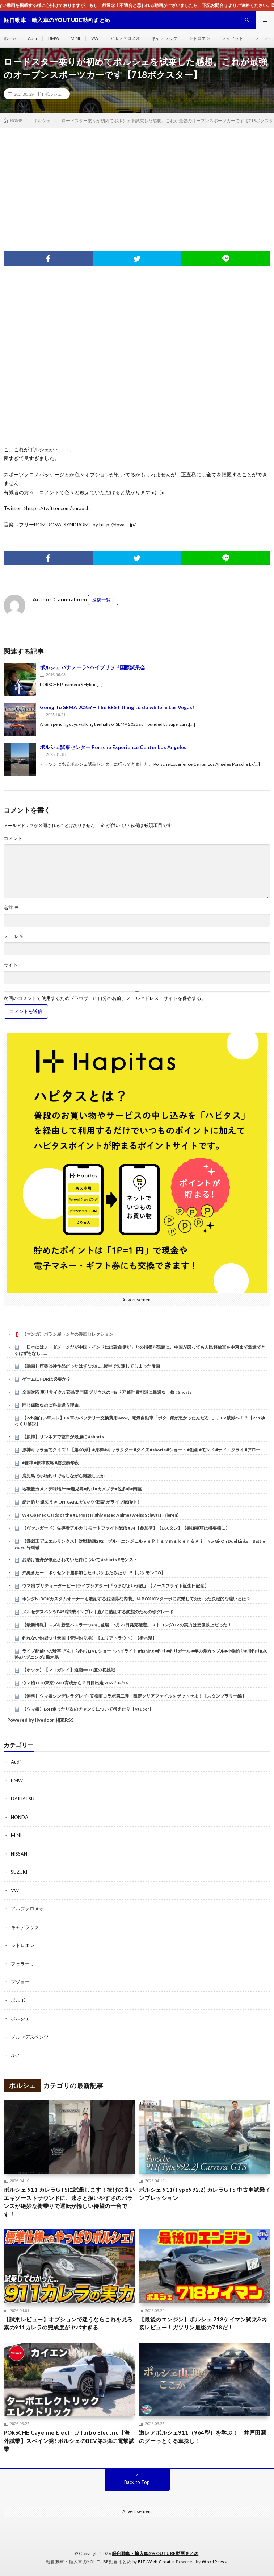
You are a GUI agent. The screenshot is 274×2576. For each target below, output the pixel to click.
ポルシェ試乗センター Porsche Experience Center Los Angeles (113, 747)
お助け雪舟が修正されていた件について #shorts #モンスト (80, 1559)
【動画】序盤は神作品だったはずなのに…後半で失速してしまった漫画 (91, 1366)
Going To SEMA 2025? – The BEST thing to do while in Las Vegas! (117, 707)
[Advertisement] (137, 182)
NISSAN (19, 1854)
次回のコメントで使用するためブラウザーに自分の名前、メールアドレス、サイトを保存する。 (105, 998)
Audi (32, 38)
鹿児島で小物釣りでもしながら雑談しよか (63, 1476)
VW (94, 38)
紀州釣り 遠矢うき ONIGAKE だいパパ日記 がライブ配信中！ (81, 1502)
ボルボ (18, 2000)
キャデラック (164, 38)
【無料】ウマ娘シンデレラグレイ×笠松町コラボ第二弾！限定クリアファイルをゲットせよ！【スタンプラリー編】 (134, 1696)
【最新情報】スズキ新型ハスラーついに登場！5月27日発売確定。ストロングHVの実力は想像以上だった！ (127, 1625)
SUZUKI (19, 1872)
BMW (53, 38)
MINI (75, 38)
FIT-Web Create (156, 2561)
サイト (11, 965)
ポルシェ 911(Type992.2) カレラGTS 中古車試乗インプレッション (205, 2193)
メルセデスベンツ (30, 2037)
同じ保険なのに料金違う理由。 (52, 1405)
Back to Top (137, 2482)
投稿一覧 (101, 600)
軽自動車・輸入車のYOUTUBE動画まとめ (155, 2553)
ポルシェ (53, 94)
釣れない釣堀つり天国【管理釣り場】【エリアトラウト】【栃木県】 (89, 1638)
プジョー (20, 1982)
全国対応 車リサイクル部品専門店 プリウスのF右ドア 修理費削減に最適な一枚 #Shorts (106, 1392)
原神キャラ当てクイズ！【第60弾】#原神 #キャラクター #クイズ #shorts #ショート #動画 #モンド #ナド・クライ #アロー (141, 1449)
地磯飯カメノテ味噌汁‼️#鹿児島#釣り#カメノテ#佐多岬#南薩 (82, 1489)
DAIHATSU (22, 1799)
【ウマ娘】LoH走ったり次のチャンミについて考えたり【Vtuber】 (87, 1709)
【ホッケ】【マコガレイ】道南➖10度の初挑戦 (68, 1669)
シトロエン (199, 38)
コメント (13, 838)
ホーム (10, 38)
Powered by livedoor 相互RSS (40, 1720)
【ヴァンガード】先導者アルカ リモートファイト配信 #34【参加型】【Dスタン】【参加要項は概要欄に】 (126, 1528)
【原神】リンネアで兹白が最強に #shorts (63, 1436)
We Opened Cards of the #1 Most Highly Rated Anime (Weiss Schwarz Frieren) (100, 1515)
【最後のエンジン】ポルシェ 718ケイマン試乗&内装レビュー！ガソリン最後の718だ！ (203, 2323)
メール (14, 936)
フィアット (232, 38)
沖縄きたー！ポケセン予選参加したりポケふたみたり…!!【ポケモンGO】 (93, 1572)
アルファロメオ (125, 38)
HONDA (19, 1817)
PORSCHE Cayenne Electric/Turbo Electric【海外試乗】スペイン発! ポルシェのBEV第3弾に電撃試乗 (69, 2440)
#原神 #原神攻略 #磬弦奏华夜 (50, 1462)
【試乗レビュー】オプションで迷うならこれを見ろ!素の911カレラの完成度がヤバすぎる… (69, 2323)
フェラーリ (22, 1964)
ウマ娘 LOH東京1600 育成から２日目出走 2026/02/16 (75, 1683)
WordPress (214, 2561)
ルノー (18, 2055)
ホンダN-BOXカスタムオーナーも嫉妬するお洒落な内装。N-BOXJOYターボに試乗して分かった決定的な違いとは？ (136, 1598)
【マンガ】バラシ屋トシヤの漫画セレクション (67, 1334)
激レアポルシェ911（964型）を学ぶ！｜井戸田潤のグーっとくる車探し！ (202, 2436)
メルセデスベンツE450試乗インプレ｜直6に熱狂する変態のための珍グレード (98, 1611)
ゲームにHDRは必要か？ (46, 1379)
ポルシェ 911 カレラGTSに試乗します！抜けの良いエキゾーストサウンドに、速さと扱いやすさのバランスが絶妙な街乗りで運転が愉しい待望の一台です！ (69, 2201)
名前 (11, 907)
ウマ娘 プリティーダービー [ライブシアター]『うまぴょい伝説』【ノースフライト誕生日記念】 (115, 1585)
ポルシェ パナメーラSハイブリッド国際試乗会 (92, 667)
